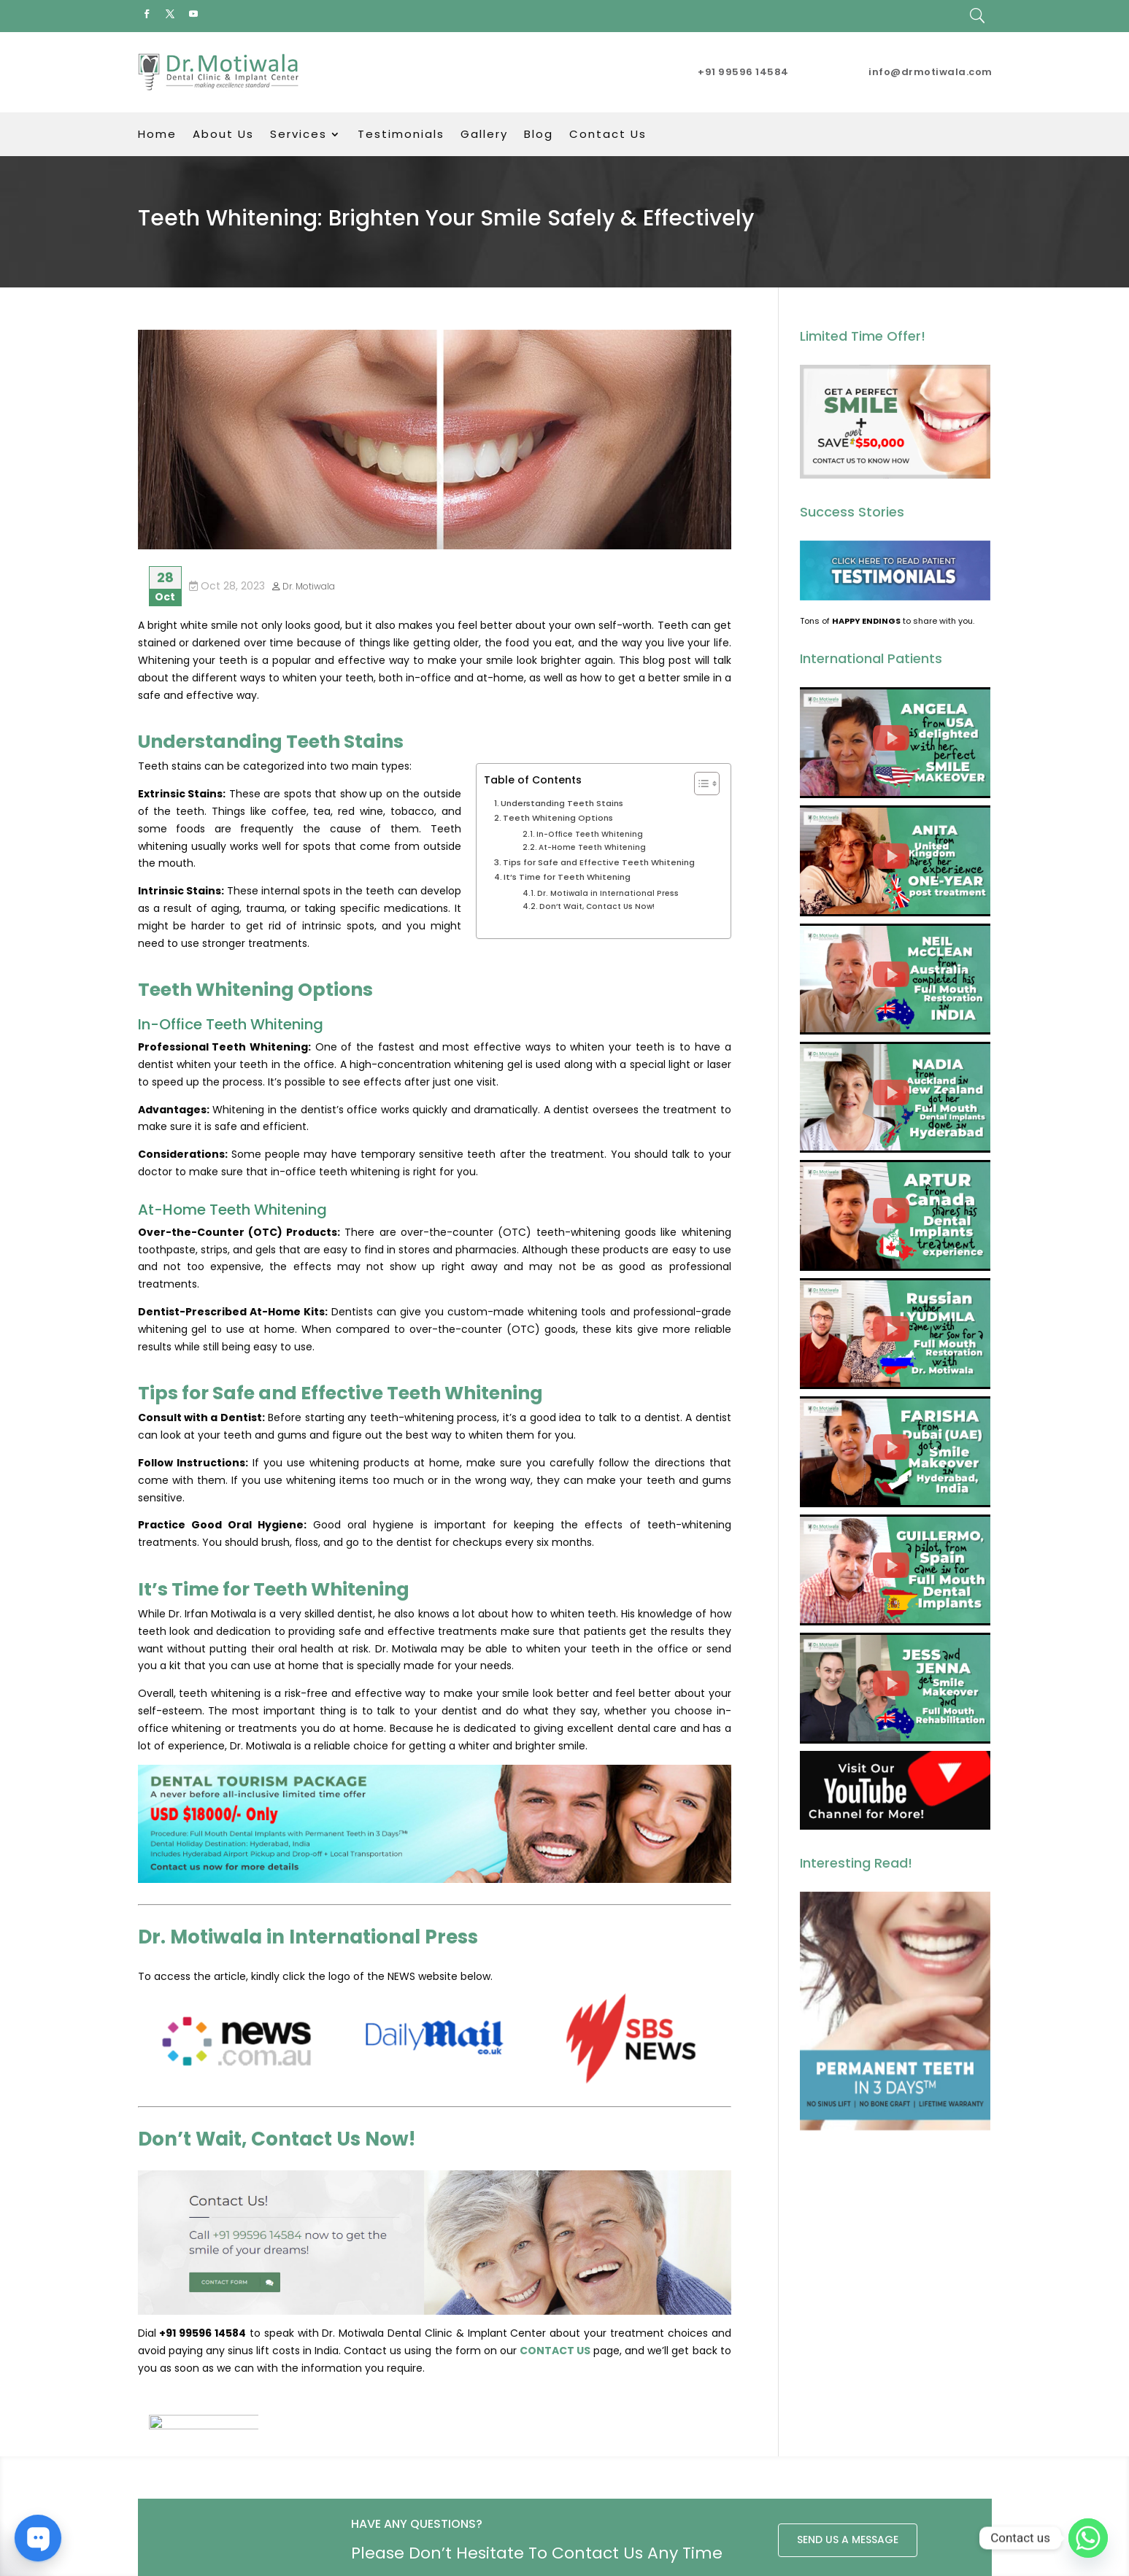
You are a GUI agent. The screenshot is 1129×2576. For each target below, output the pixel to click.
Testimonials (401, 135)
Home (157, 135)
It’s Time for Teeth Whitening (567, 877)
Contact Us (608, 135)
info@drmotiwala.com (930, 72)
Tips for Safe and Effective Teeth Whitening (599, 862)
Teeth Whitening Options (558, 818)
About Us (223, 135)
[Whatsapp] (1088, 2538)
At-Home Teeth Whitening (592, 847)
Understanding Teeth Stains (562, 803)
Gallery (484, 135)
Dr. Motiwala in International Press (608, 893)
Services (298, 135)
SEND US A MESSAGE (847, 2467)
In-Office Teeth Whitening (589, 834)
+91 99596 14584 (743, 72)
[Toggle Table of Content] (699, 783)
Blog (538, 135)
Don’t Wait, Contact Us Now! (597, 906)
